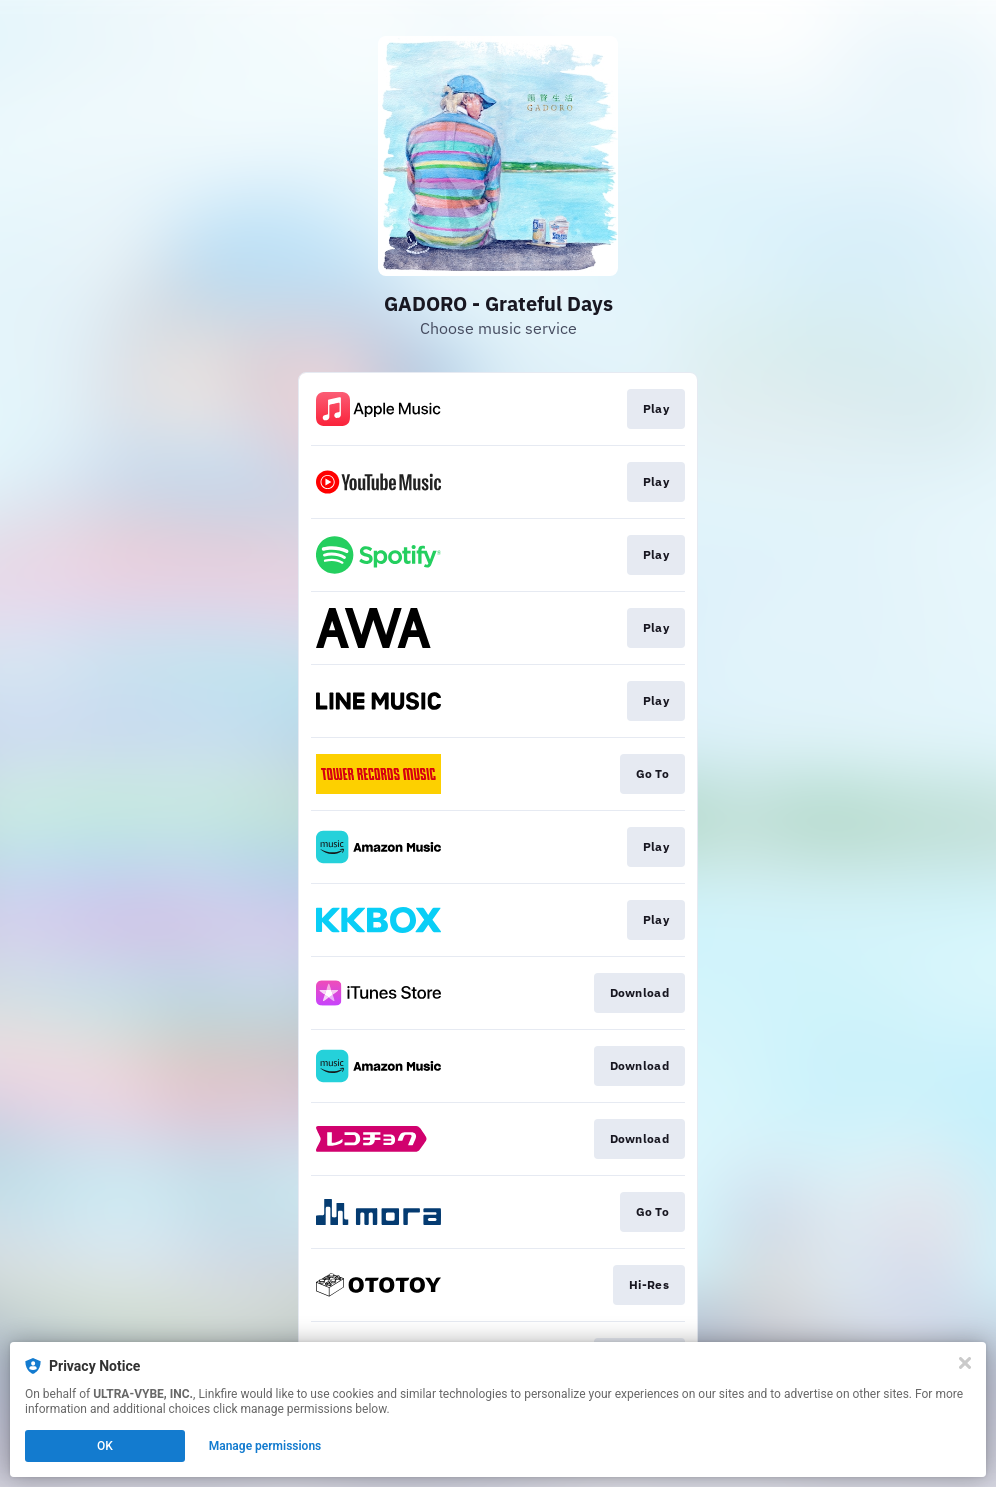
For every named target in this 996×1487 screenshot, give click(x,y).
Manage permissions (265, 1446)
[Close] (965, 1363)
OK (105, 1446)
